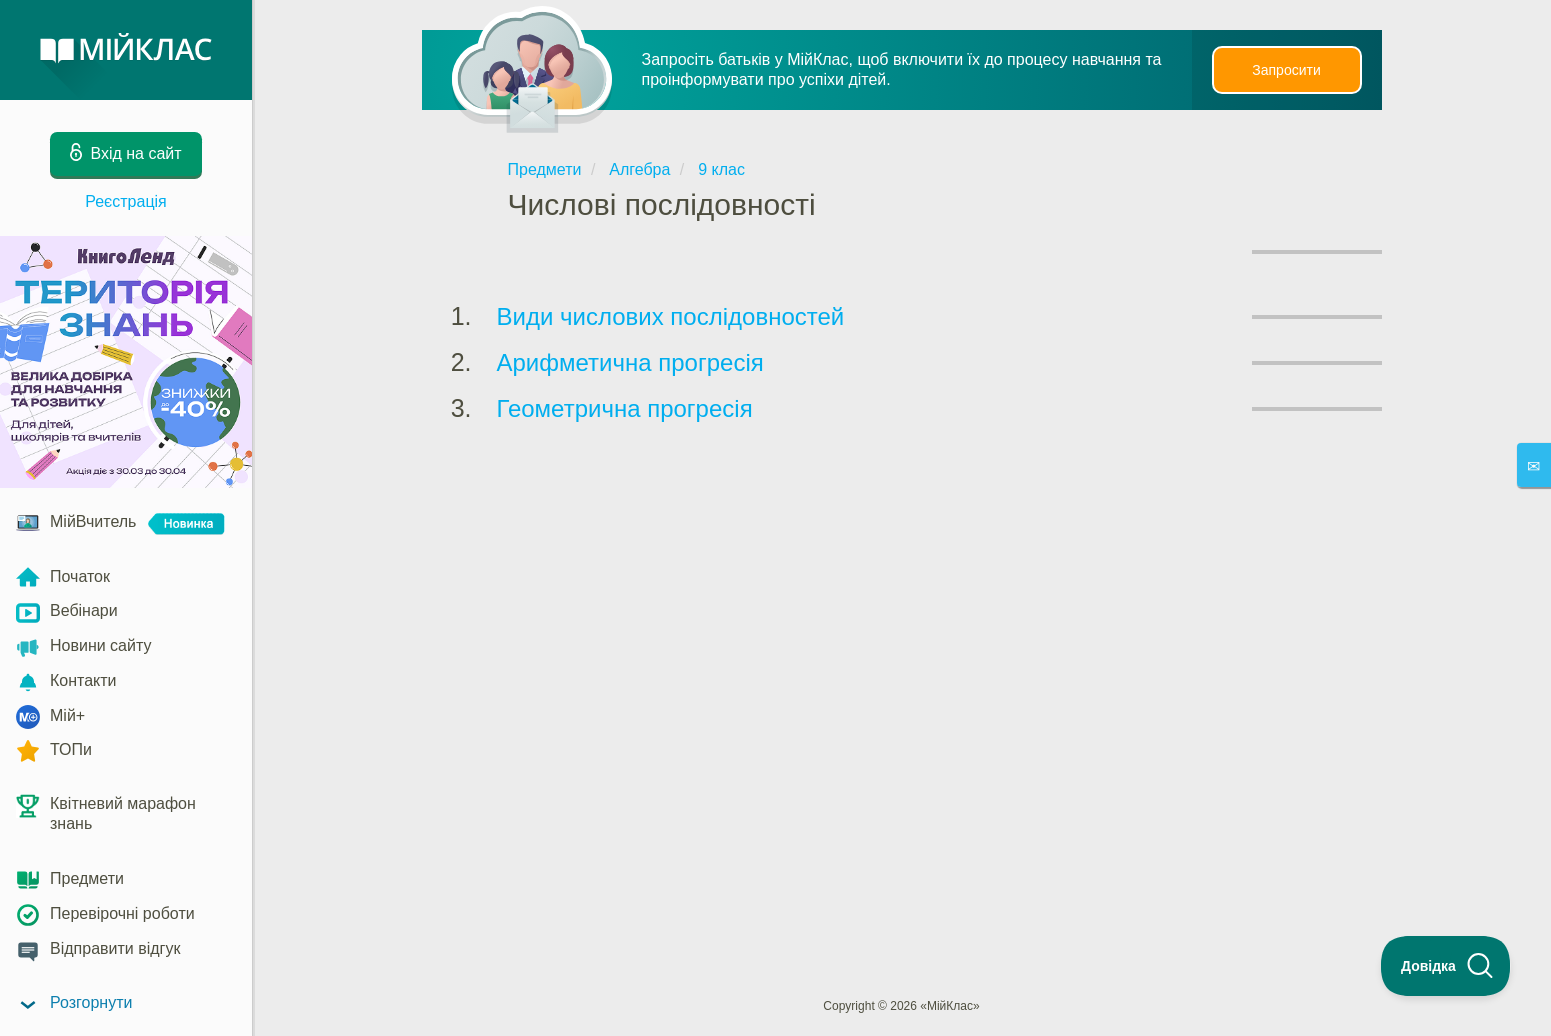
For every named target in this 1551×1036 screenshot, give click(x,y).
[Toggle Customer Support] (1446, 966)
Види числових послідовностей (671, 316)
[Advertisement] (902, 508)
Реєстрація (126, 201)
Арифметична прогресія (630, 362)
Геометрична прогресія (625, 408)
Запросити (1286, 70)
